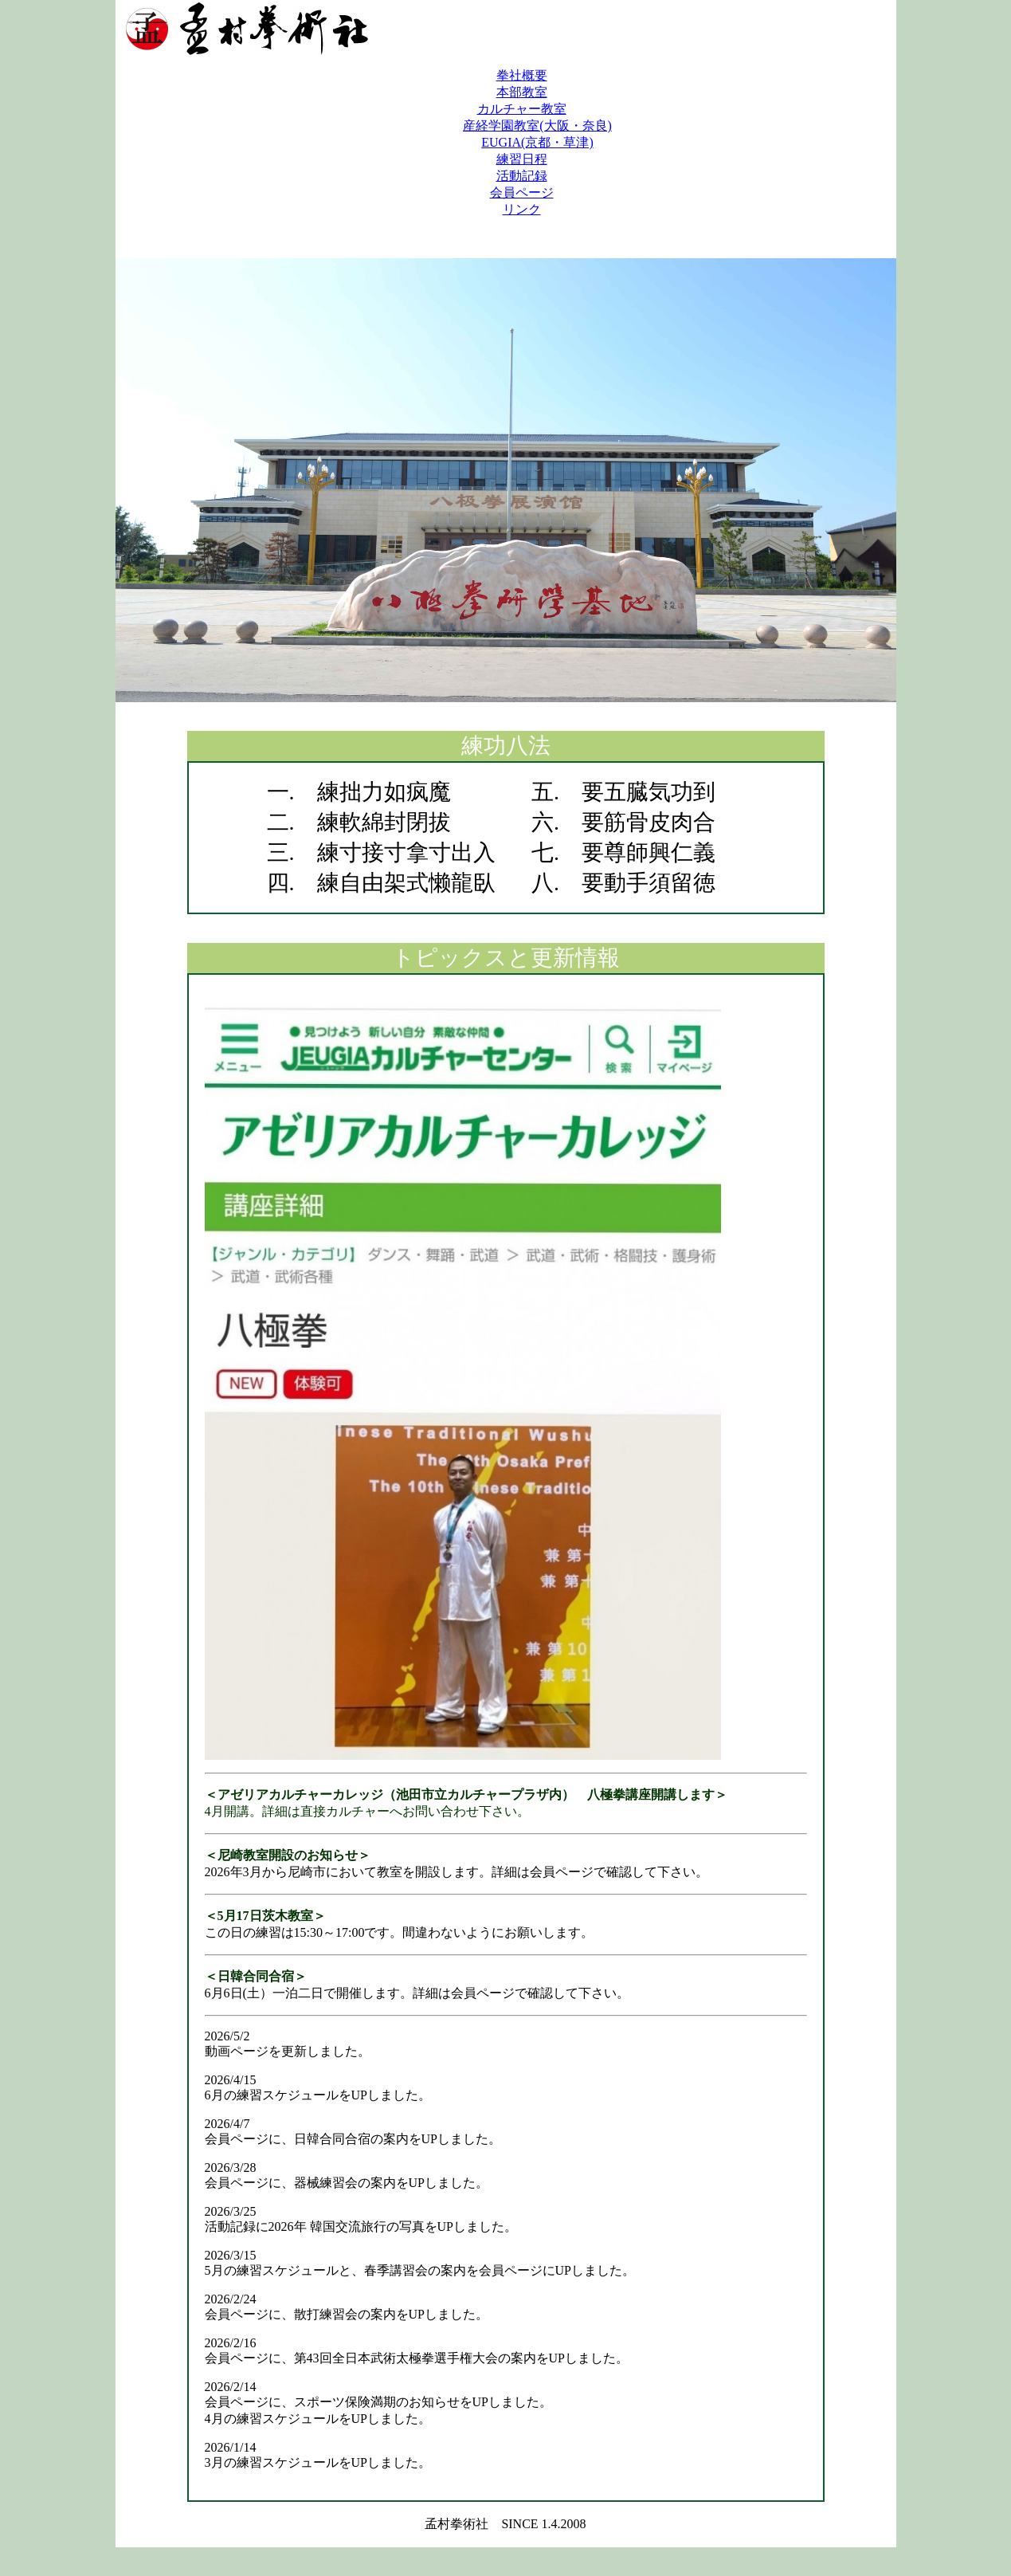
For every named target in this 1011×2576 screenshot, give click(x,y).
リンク (522, 209)
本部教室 (521, 92)
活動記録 (521, 176)
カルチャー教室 (521, 109)
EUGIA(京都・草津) (537, 142)
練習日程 (521, 159)
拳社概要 (521, 75)
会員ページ (522, 192)
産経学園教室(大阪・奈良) (537, 125)
